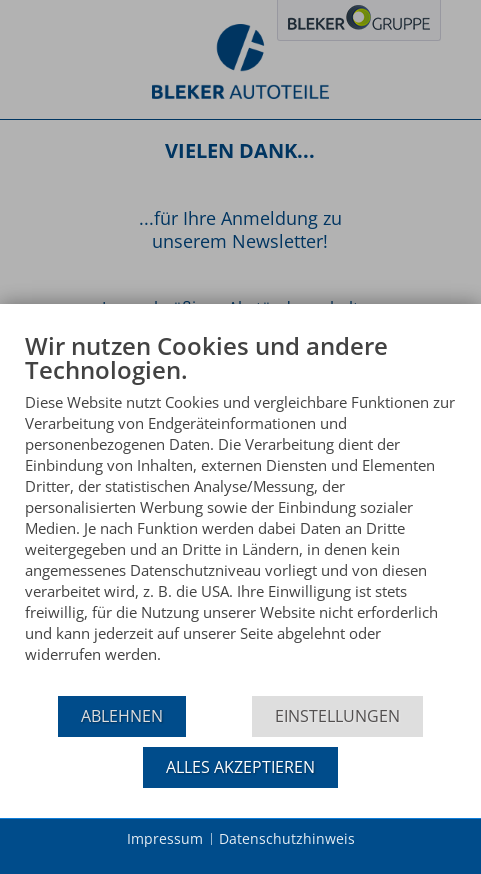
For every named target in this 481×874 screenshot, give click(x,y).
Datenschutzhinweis (287, 838)
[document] (240, 512)
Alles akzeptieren (240, 767)
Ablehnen (122, 716)
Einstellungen (337, 716)
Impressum (165, 838)
